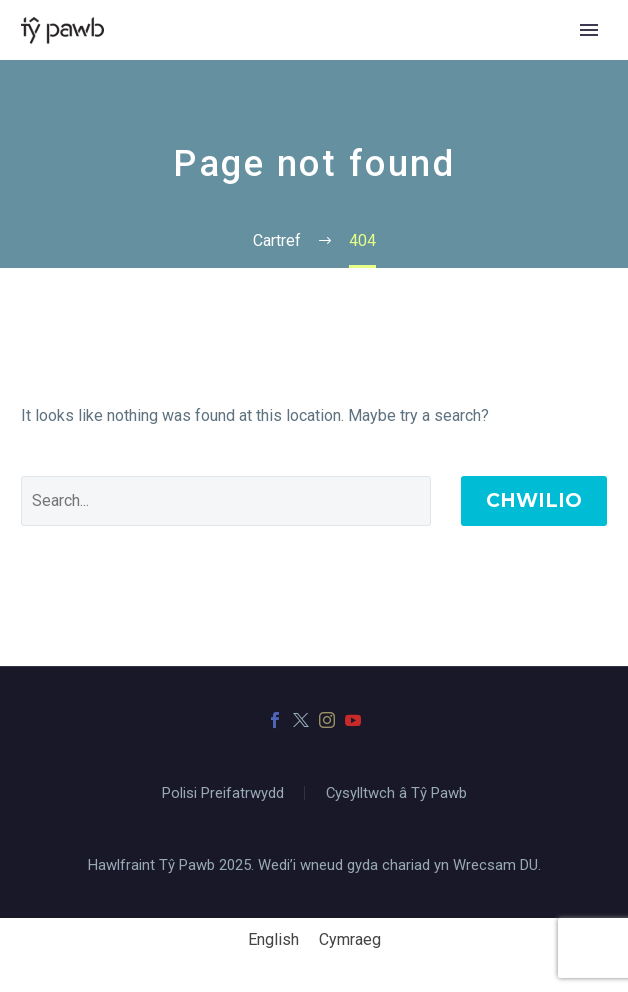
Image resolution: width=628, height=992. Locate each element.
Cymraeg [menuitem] (350, 939)
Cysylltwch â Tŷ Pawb (396, 793)
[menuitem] (273, 940)
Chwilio (534, 500)
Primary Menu (589, 30)
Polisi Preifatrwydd (223, 793)
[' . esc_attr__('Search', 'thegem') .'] (226, 501)
